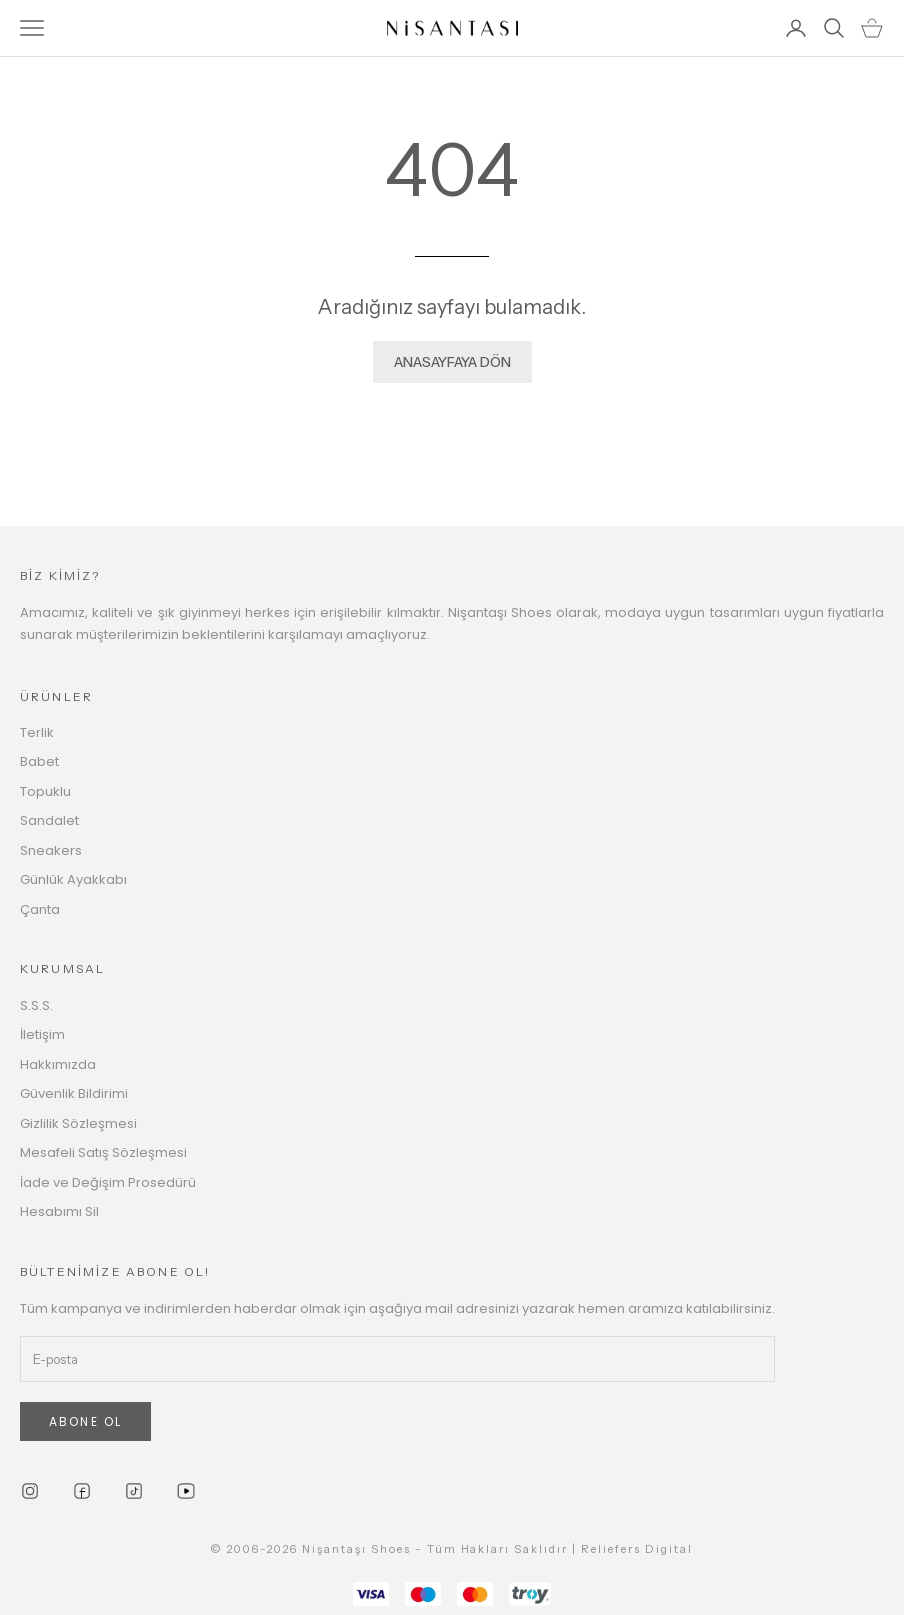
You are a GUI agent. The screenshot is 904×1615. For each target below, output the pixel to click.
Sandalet (49, 820)
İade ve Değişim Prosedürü (108, 1182)
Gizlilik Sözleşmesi (78, 1123)
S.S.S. (36, 1005)
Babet (39, 761)
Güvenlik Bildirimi (74, 1093)
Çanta (40, 909)
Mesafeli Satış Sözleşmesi (103, 1152)
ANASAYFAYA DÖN (452, 362)
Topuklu (45, 791)
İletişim (42, 1034)
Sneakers (51, 850)
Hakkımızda (58, 1064)
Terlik (37, 732)
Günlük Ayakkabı (73, 879)
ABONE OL (85, 1421)
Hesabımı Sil (59, 1211)
